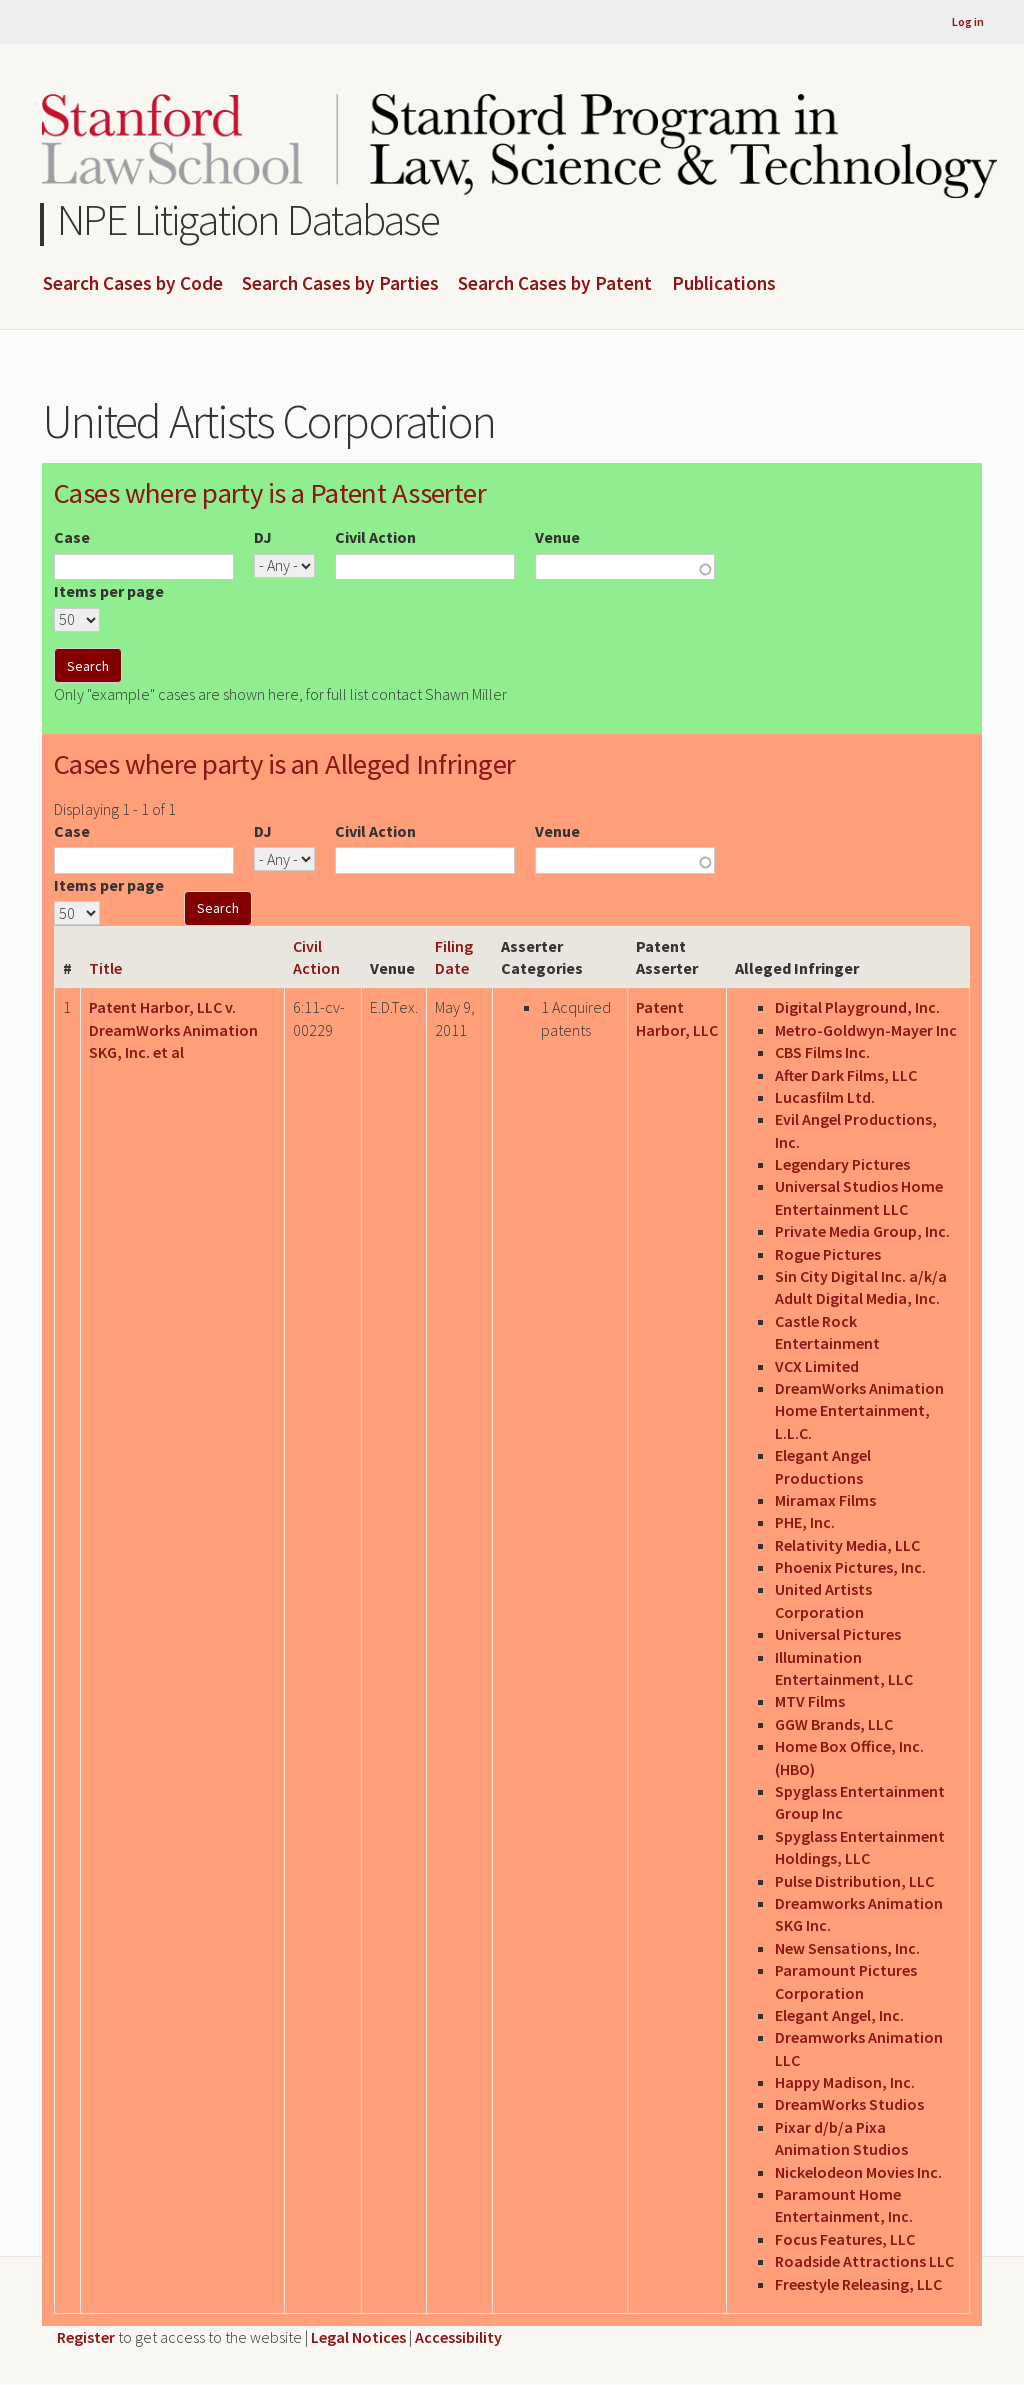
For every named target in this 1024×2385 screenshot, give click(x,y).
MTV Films (810, 1701)
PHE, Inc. (805, 1522)
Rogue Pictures (828, 1254)
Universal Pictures (838, 1634)
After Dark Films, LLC (846, 1075)
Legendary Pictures (842, 1164)
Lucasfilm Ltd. (825, 1097)
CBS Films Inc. (822, 1052)
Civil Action (375, 537)
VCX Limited (817, 1366)
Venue (557, 537)
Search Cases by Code (133, 284)
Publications (724, 284)
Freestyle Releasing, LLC (858, 2284)
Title (105, 968)
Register (86, 2337)
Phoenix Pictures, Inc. (850, 1567)
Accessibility (458, 2337)
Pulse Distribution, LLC (854, 1881)
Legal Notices (358, 2337)
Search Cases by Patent (555, 284)
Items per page (109, 591)
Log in (968, 21)
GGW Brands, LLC (834, 1724)
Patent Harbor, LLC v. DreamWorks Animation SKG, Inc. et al (173, 1029)
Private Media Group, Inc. (862, 1231)
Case (72, 537)
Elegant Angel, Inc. (839, 2015)
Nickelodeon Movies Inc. (858, 2172)
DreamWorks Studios (849, 2104)
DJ (263, 537)
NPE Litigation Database (248, 219)
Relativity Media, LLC (847, 1545)
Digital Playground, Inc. (857, 1007)
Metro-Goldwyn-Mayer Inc (866, 1030)
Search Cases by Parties (340, 284)
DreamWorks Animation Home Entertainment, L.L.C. (859, 1410)
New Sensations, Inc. (847, 1948)
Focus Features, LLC (845, 2239)
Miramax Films (825, 1500)
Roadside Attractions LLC (864, 2261)
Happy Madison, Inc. (845, 2082)
